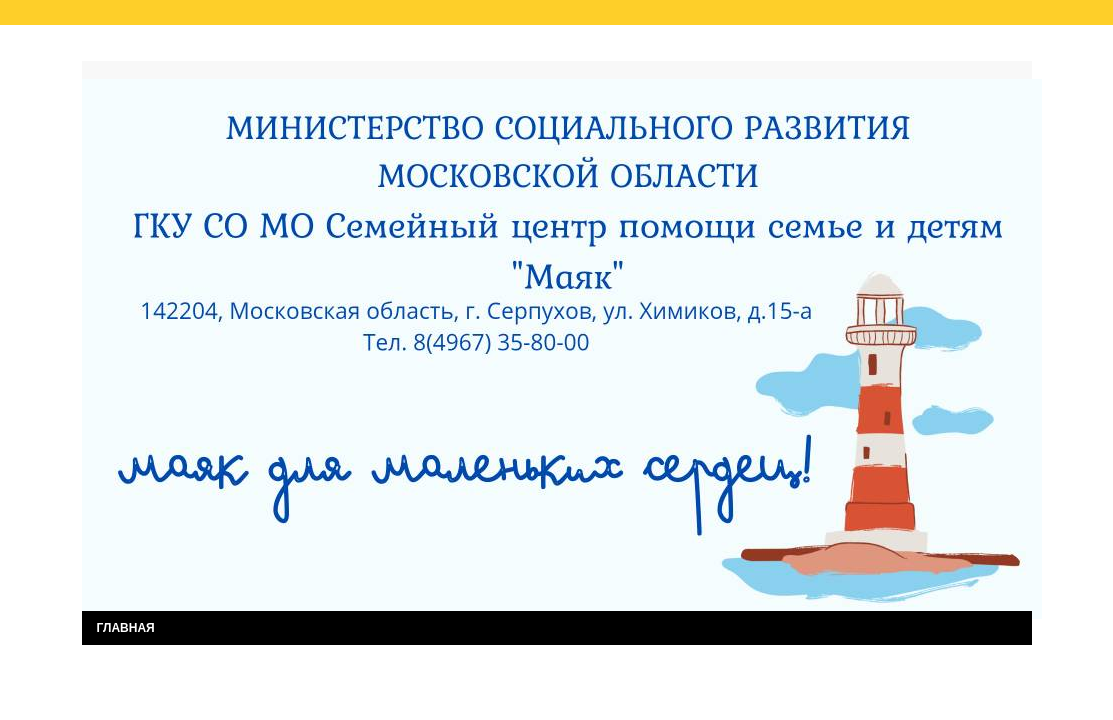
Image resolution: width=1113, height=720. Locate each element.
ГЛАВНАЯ (126, 628)
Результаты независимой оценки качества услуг (335, 48)
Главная (126, 48)
